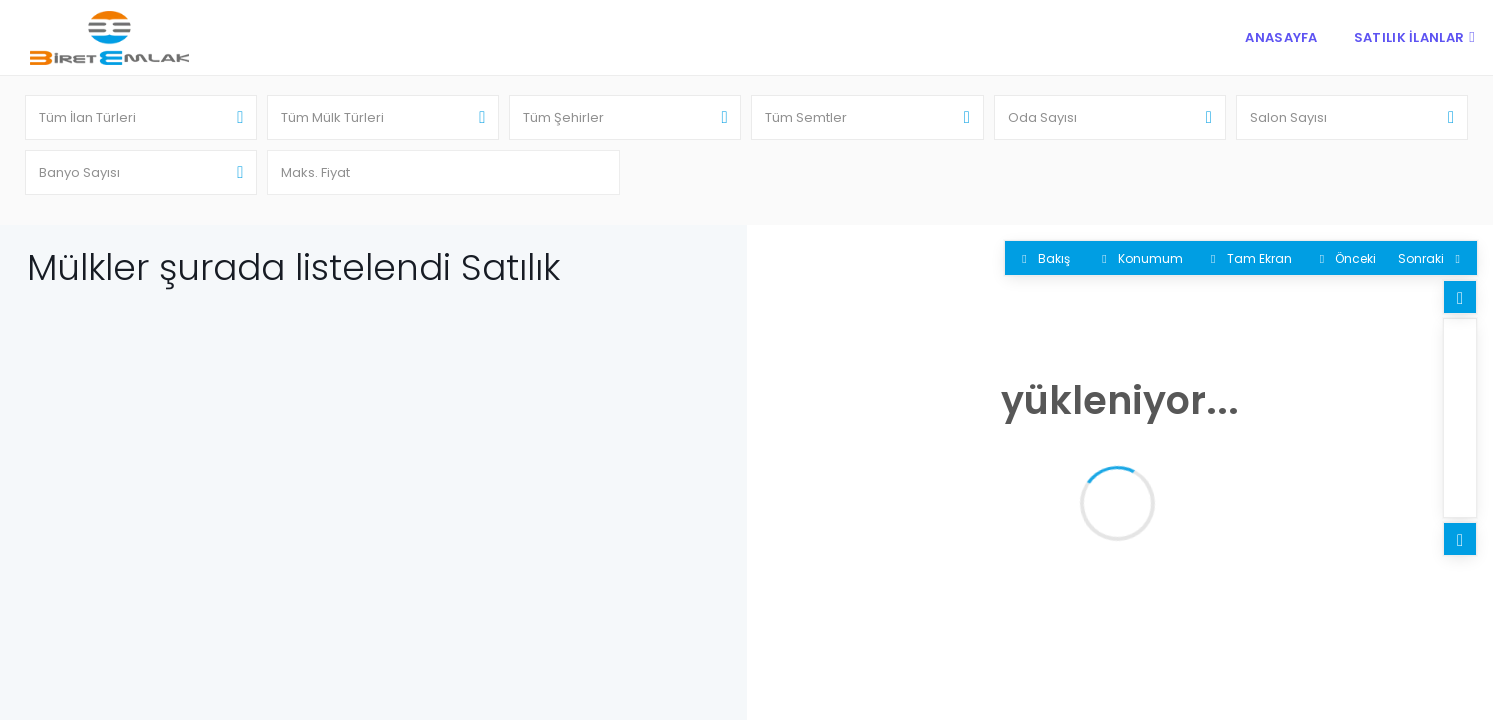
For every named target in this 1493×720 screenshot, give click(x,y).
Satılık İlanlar (1409, 37)
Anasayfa (1281, 37)
